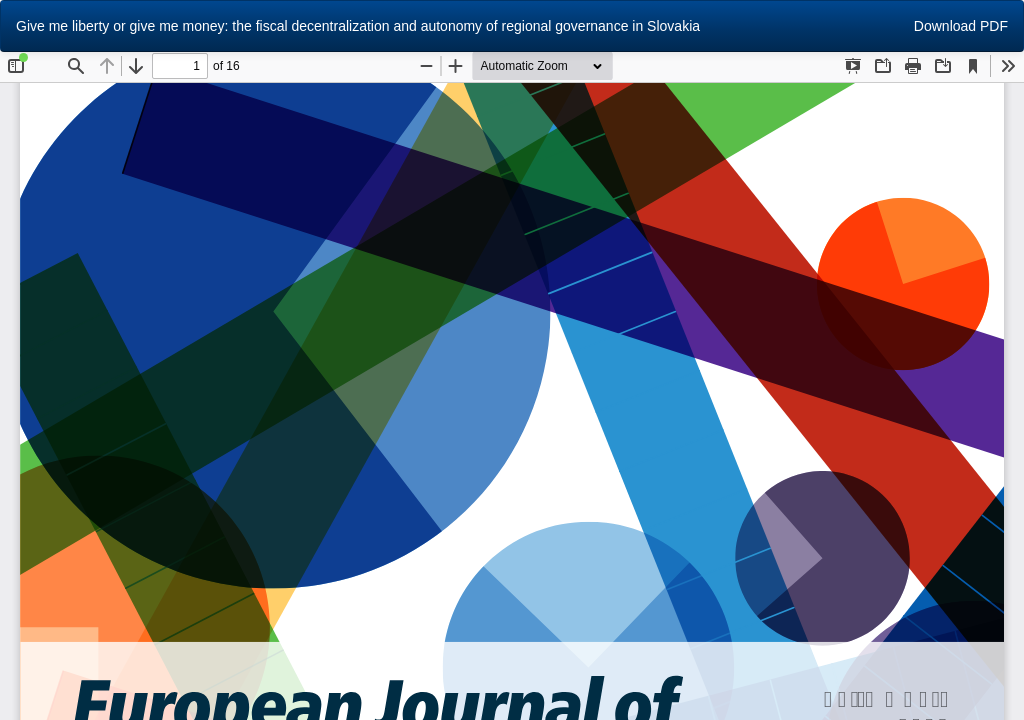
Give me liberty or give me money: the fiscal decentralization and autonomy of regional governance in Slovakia (358, 26)
